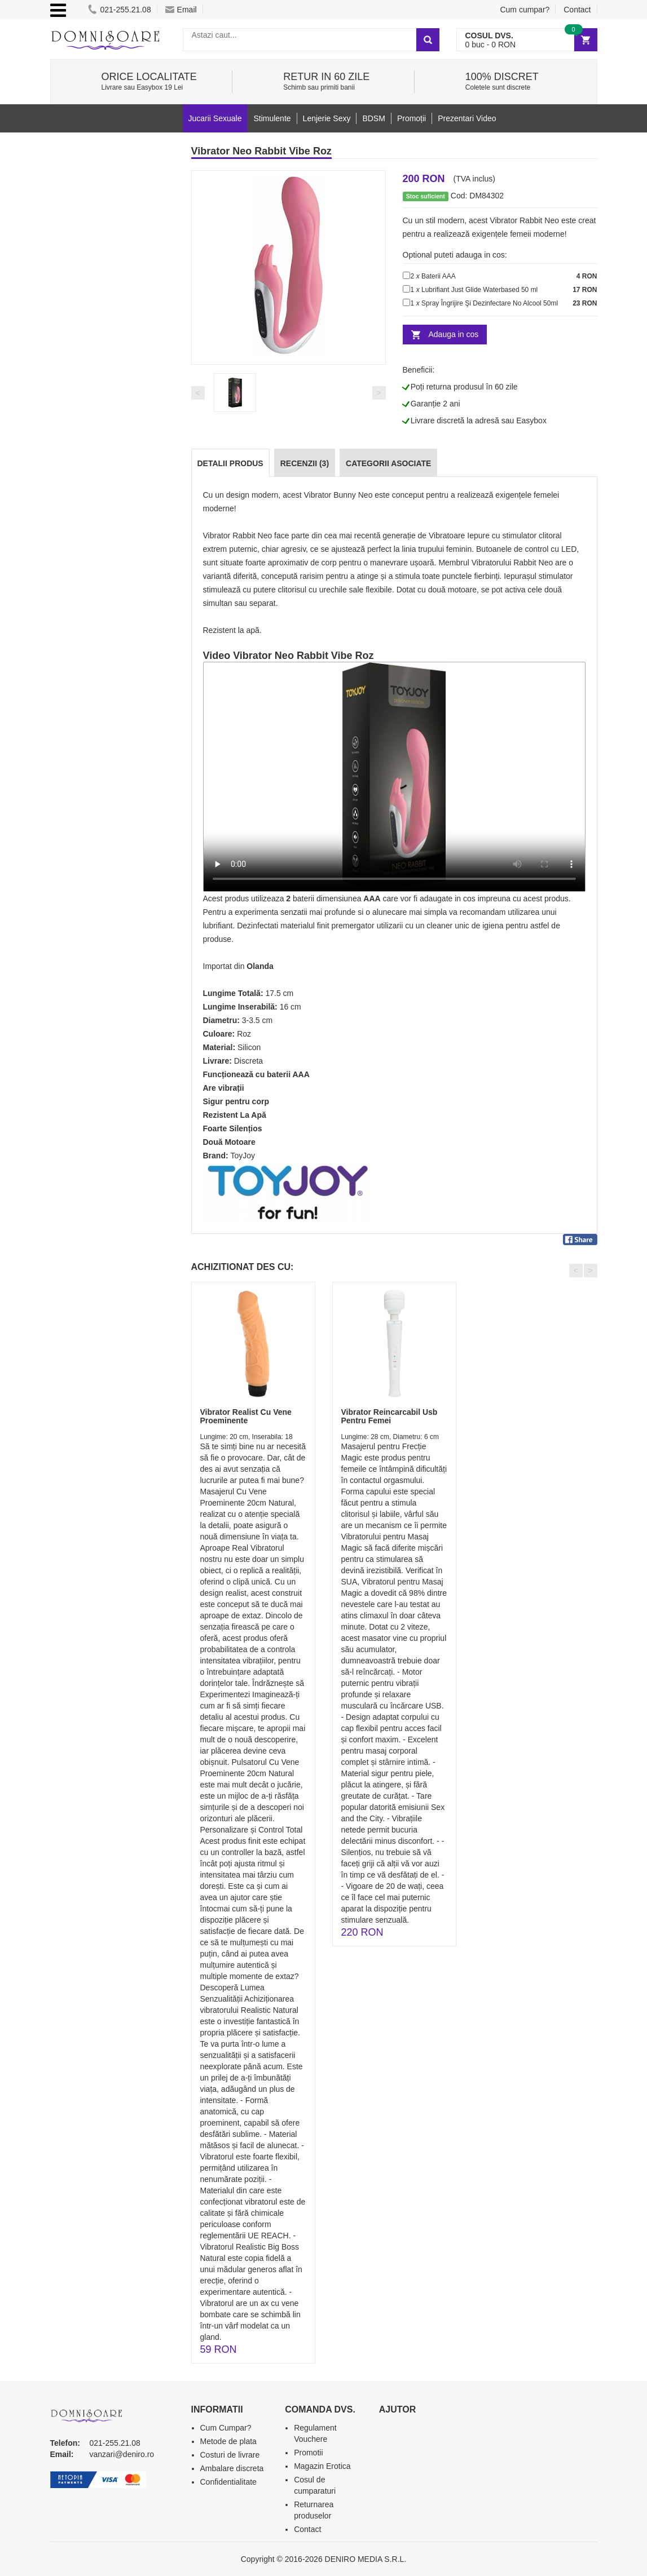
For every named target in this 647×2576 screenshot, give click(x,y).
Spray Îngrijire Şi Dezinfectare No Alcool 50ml (489, 303)
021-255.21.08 (119, 9)
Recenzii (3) (304, 463)
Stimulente (272, 118)
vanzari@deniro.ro (122, 2454)
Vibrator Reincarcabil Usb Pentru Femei (389, 1416)
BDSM (373, 118)
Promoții (411, 118)
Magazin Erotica (322, 2466)
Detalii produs (230, 463)
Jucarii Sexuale (215, 118)
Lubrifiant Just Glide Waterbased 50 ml (479, 290)
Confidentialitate (228, 2481)
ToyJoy (243, 1155)
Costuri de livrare (230, 2454)
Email (181, 9)
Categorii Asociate (388, 463)
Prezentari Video (467, 118)
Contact (577, 9)
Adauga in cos (454, 334)
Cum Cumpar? (226, 2427)
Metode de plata (228, 2441)
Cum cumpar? (524, 9)
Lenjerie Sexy (327, 118)
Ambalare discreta (232, 2468)
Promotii (308, 2452)
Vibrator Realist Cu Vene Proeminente (246, 1416)
